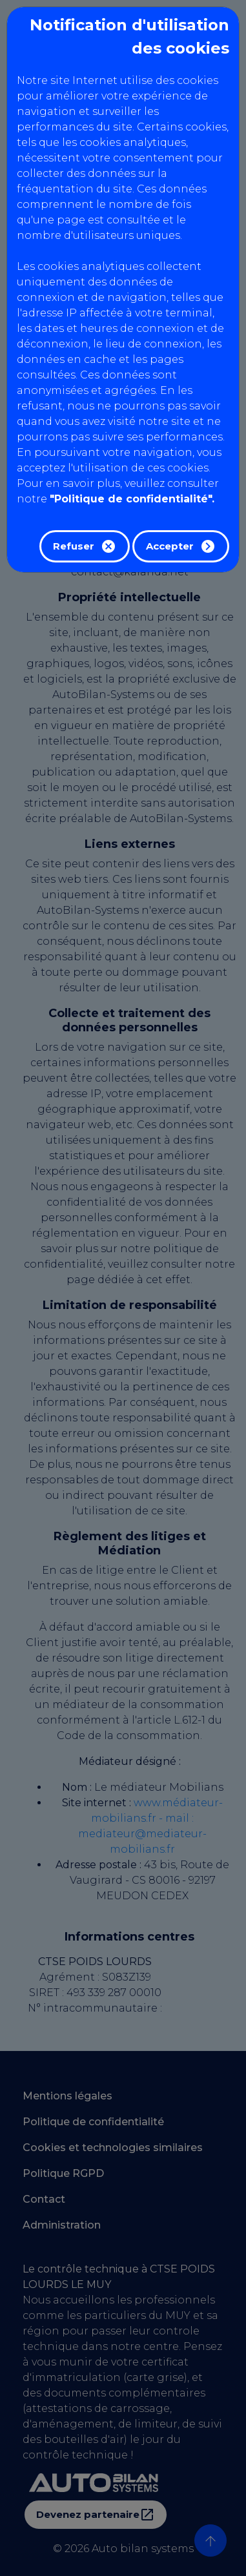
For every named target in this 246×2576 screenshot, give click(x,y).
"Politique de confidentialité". (132, 499)
